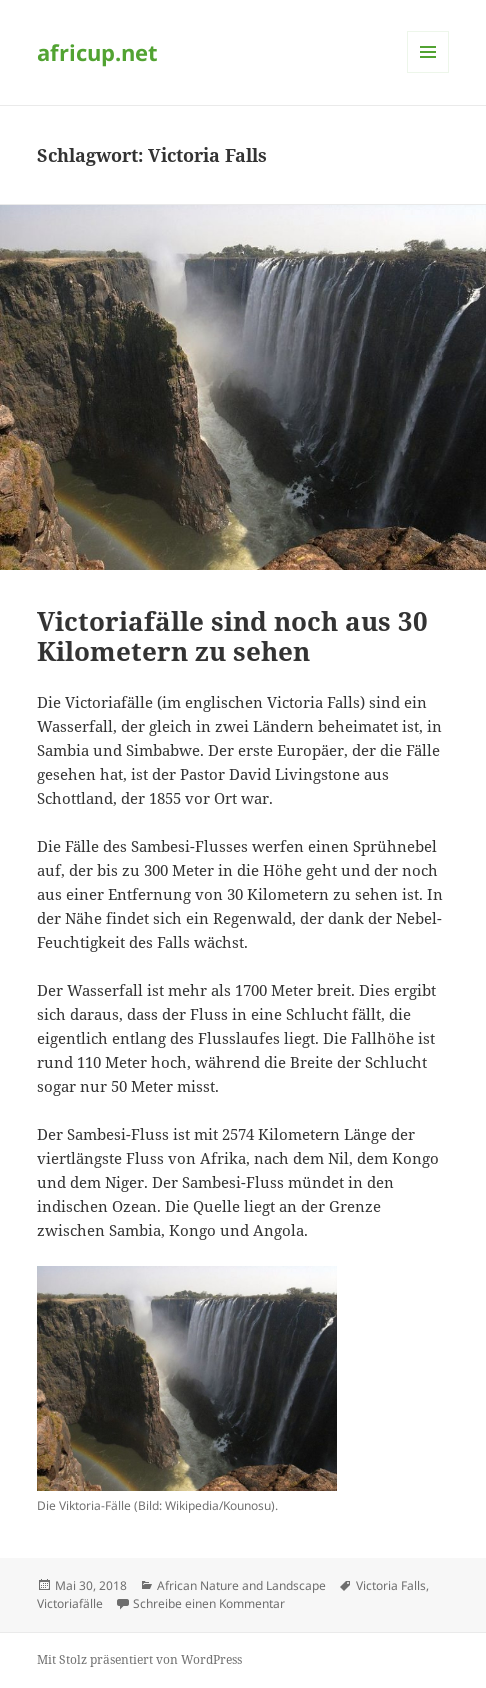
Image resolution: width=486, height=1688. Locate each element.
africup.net (97, 52)
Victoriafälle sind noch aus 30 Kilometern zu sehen (232, 636)
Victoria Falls (391, 1585)
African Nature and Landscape (241, 1585)
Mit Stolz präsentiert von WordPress (139, 1659)
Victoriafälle (70, 1603)
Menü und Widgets (428, 72)
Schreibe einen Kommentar (209, 1603)
